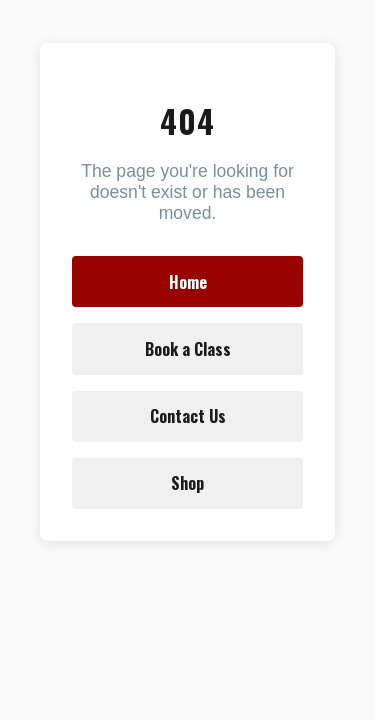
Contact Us (188, 416)
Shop (187, 483)
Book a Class (188, 349)
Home (188, 282)
